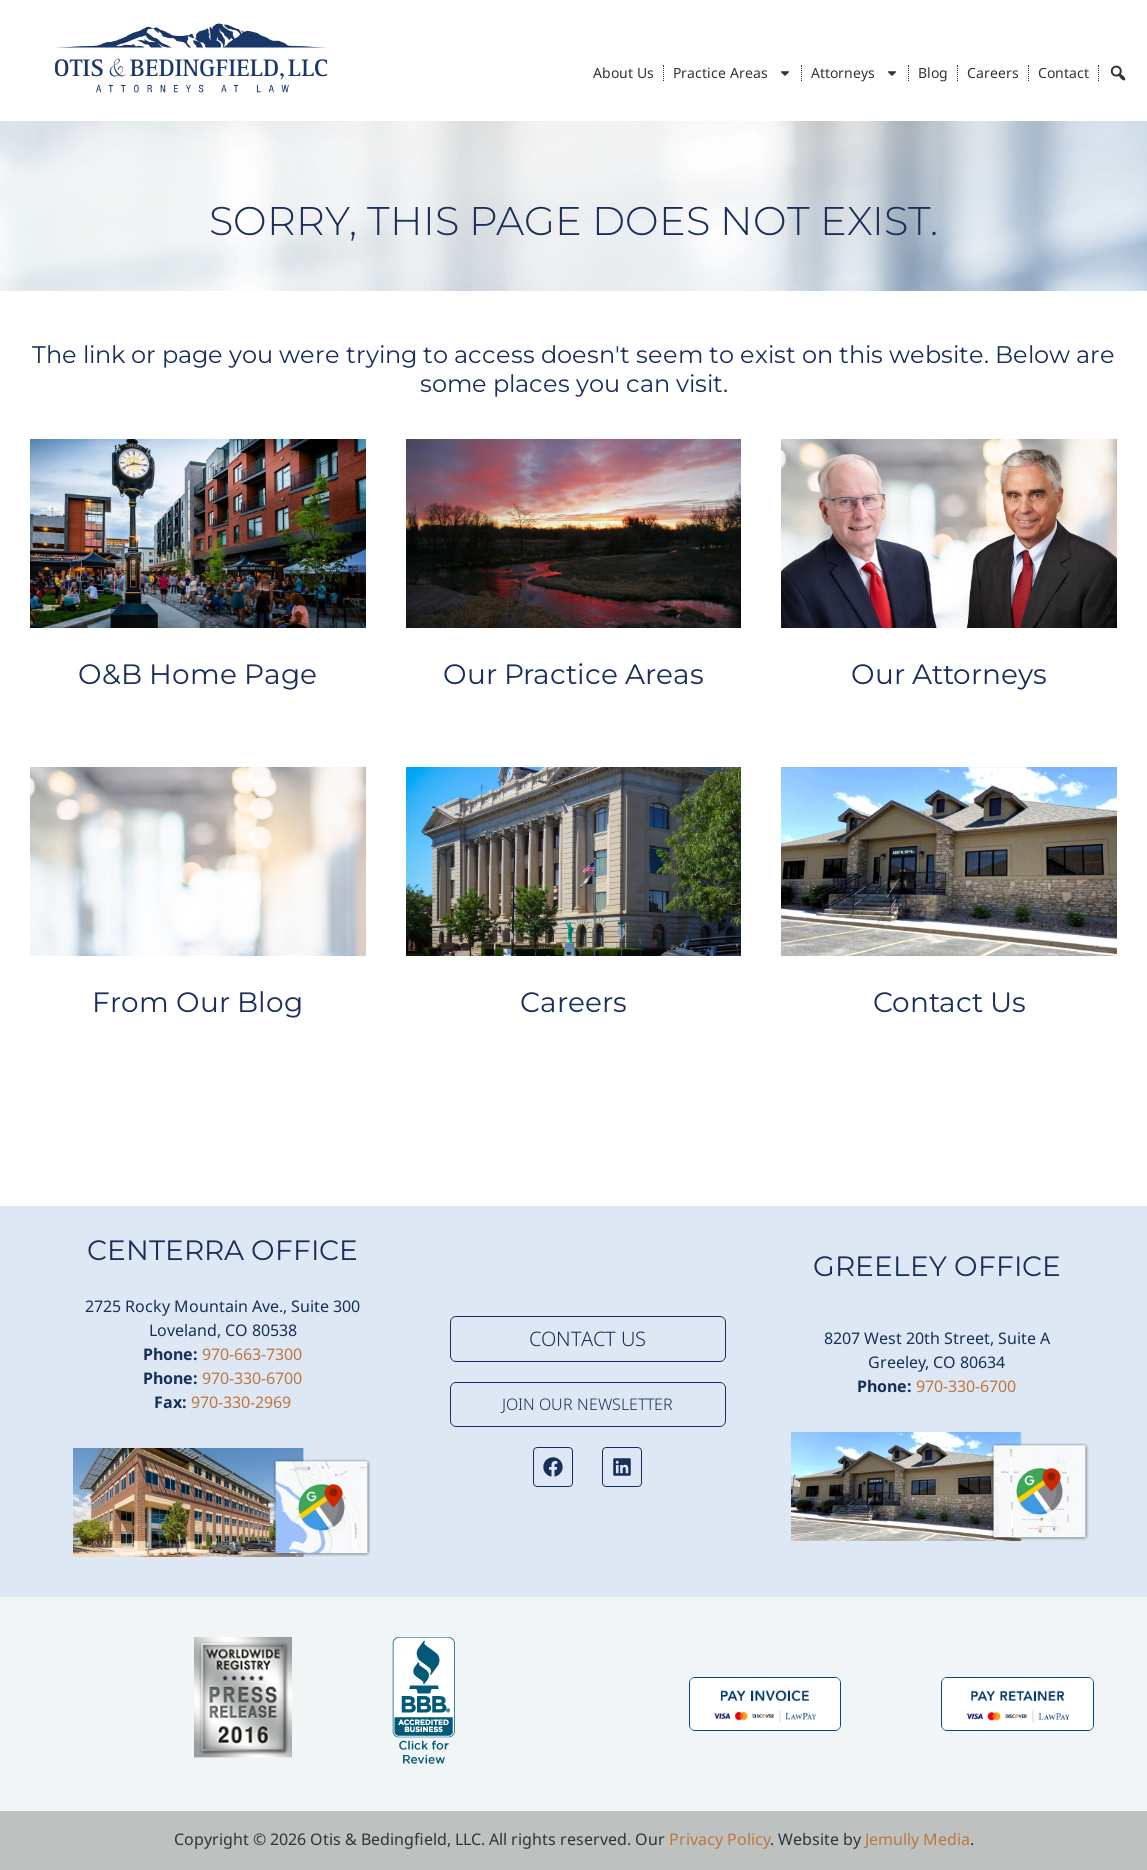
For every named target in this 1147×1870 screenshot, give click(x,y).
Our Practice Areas (573, 674)
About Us (623, 72)
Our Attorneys (949, 674)
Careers (993, 72)
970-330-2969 (241, 1402)
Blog (933, 72)
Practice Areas (732, 73)
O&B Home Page (197, 674)
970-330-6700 (252, 1378)
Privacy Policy (719, 1839)
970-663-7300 (252, 1354)
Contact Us (949, 1002)
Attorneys (855, 73)
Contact (1063, 72)
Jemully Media (917, 1839)
